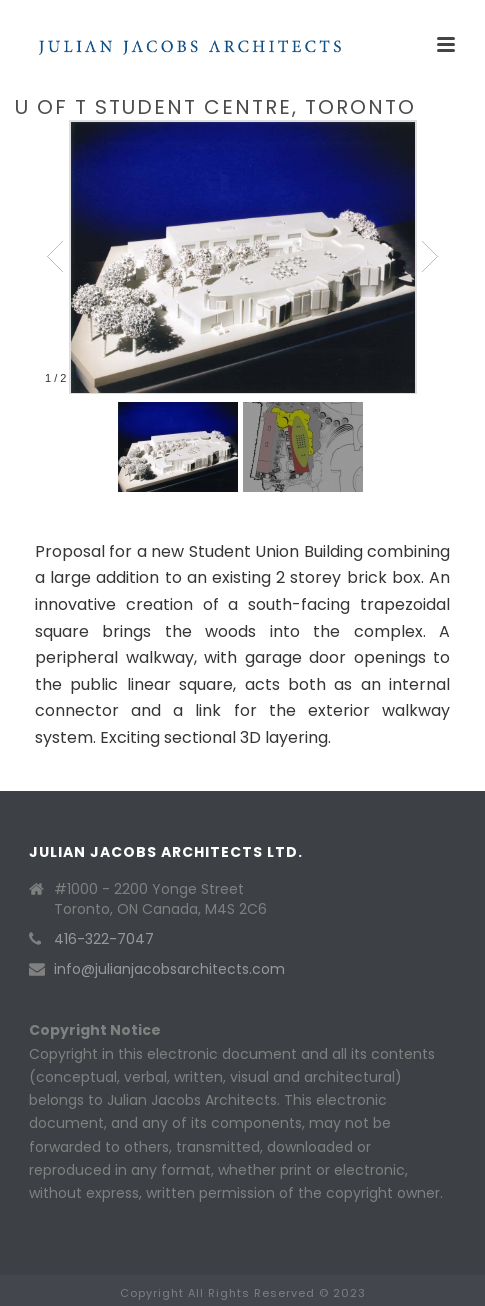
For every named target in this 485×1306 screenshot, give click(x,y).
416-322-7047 (104, 939)
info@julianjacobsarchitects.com (169, 969)
